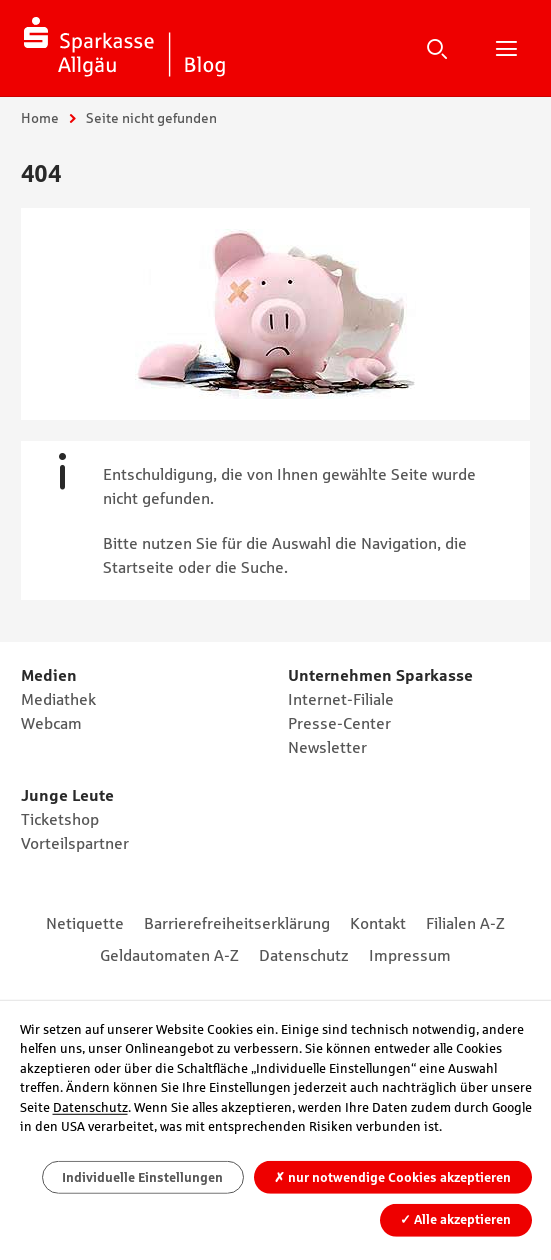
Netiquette (85, 923)
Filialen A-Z (465, 923)
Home (40, 118)
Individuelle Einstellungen (142, 1177)
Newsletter (327, 747)
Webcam (51, 723)
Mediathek (58, 699)
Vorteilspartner (75, 843)
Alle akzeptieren (455, 1219)
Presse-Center (339, 723)
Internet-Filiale (341, 699)
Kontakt (378, 923)
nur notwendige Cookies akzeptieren (392, 1177)
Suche (437, 48)
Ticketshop (60, 819)
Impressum (410, 955)
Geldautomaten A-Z (169, 955)
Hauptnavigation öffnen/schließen (506, 48)
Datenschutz (304, 955)
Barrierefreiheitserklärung (237, 923)
